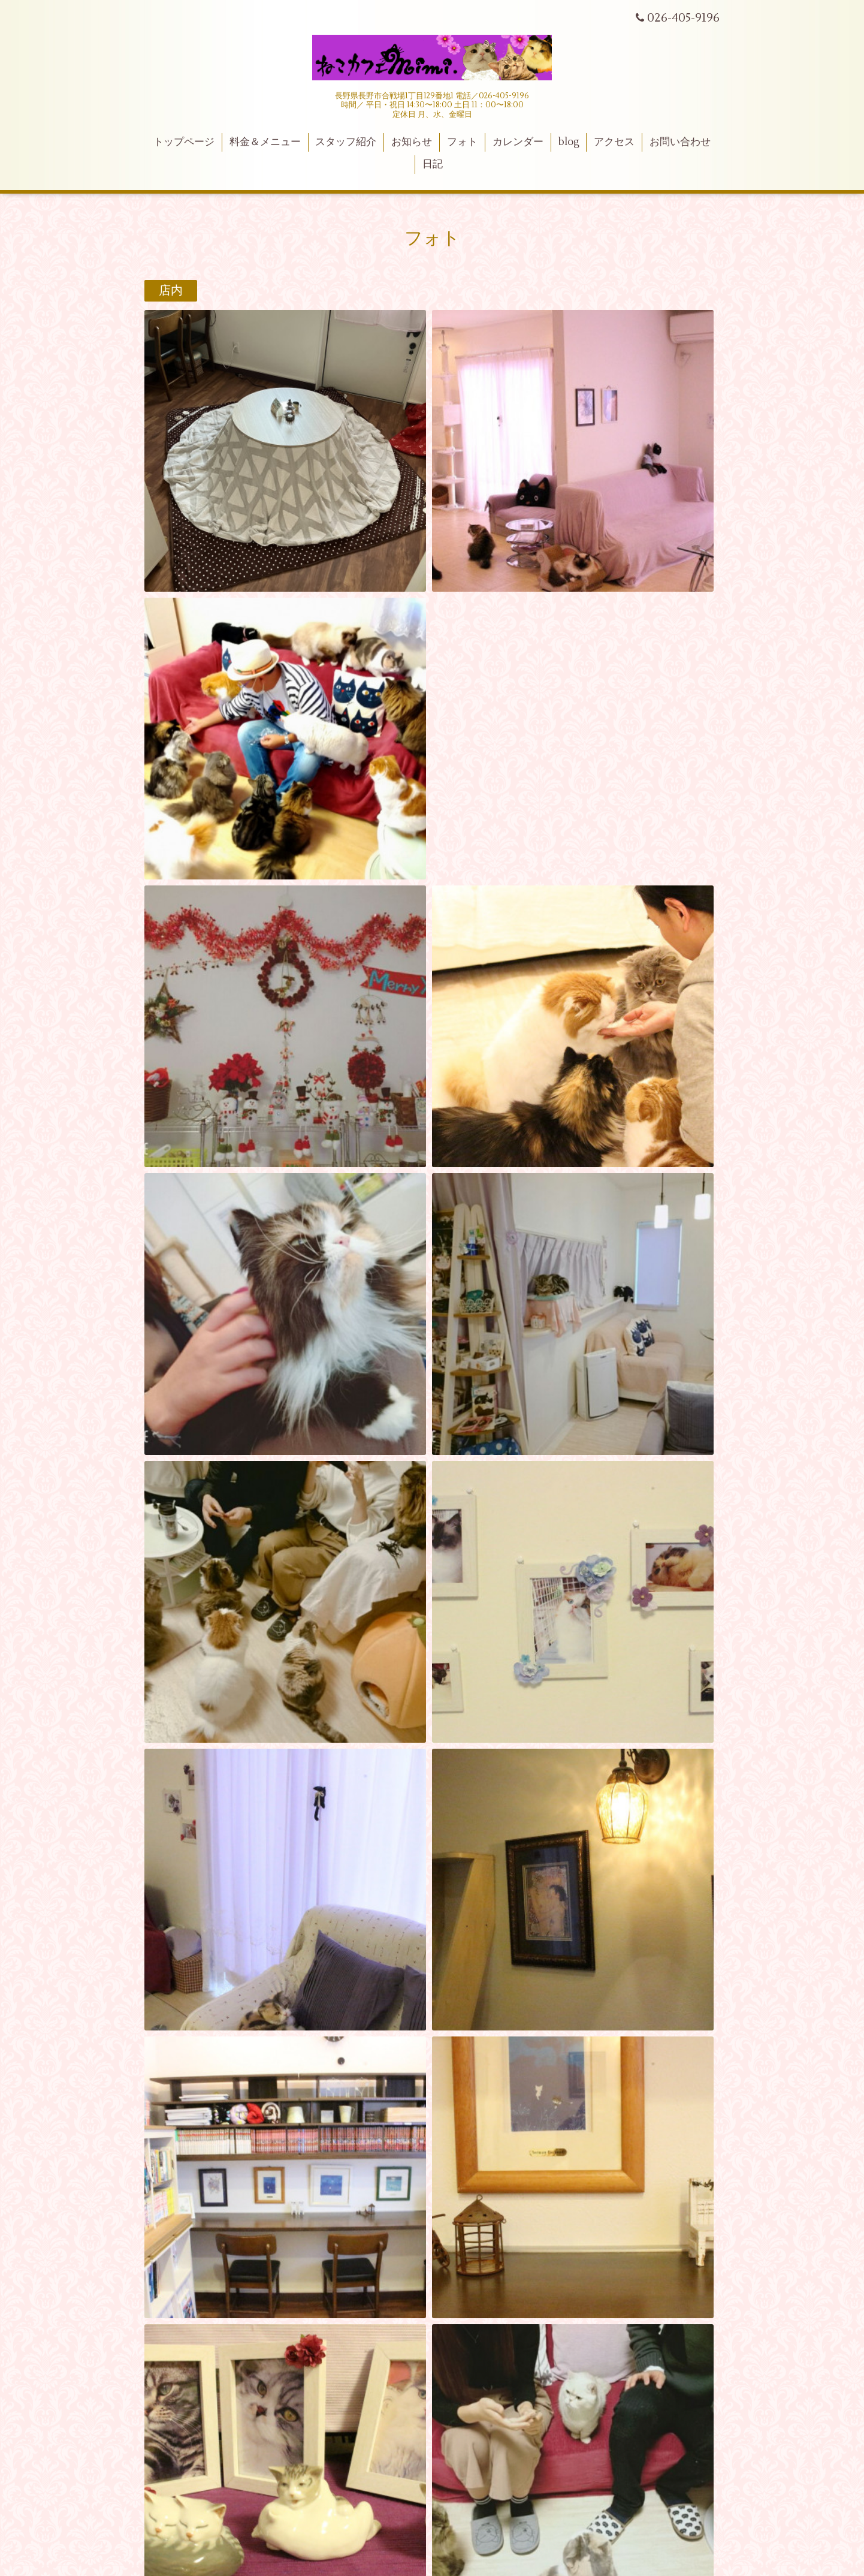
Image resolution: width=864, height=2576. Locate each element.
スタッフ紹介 (345, 142)
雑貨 (171, 719)
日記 (432, 164)
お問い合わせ (680, 142)
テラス (177, 1383)
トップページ (184, 142)
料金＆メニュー (265, 142)
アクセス (614, 142)
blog (568, 142)
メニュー (183, 1523)
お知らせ (411, 142)
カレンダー (518, 142)
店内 (171, 291)
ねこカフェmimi (432, 1870)
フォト (462, 142)
